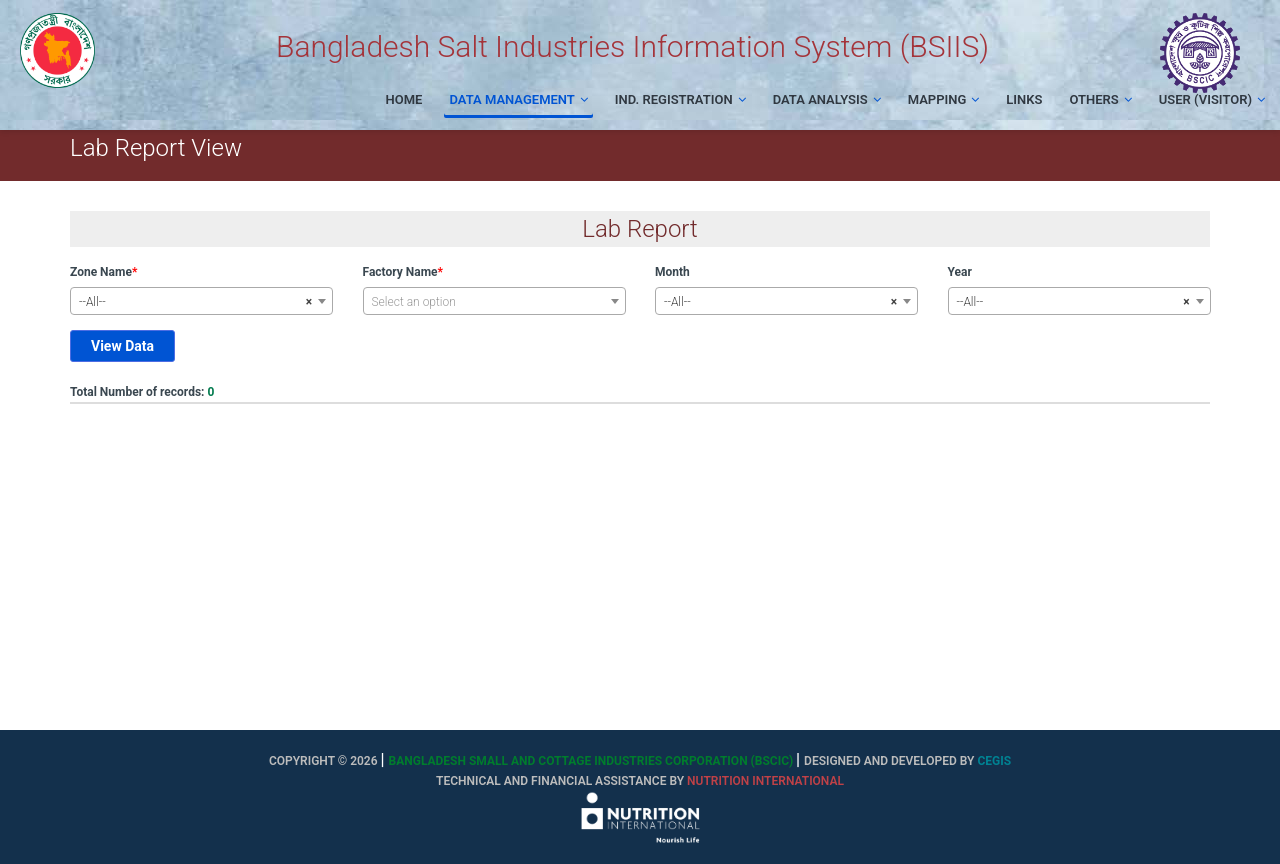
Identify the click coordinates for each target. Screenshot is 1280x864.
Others (1100, 99)
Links (1024, 99)
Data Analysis (827, 99)
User (1212, 99)
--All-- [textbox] (195, 302)
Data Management (518, 99)
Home (404, 99)
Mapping (944, 99)
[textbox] (494, 302)
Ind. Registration (680, 99)
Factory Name (400, 272)
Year (960, 272)
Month (672, 272)
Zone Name (101, 272)
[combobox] (201, 301)
